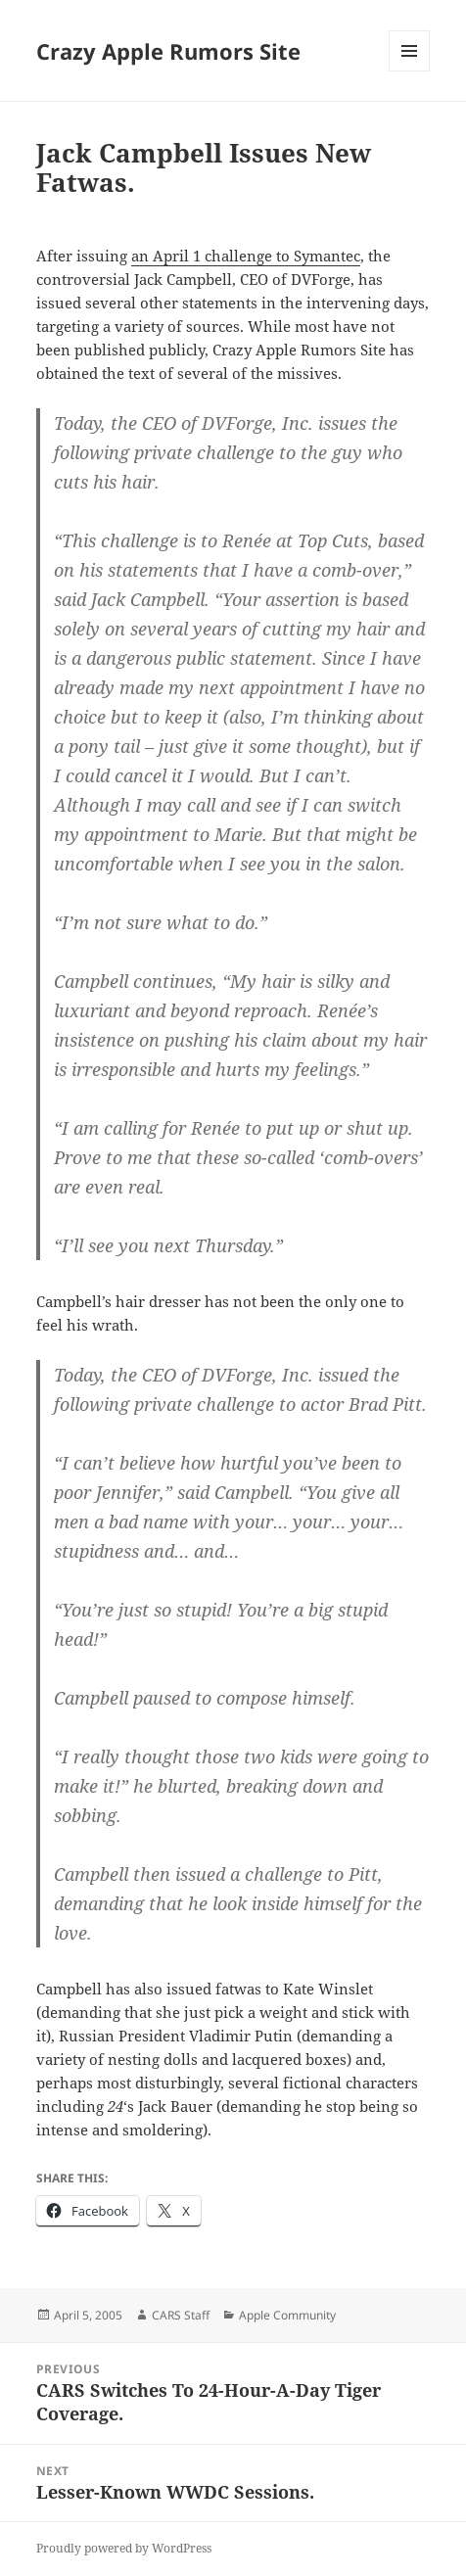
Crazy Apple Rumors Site (168, 51)
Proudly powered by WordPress (123, 2548)
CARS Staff (181, 2315)
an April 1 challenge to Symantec (245, 255)
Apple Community (287, 2315)
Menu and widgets (410, 70)
